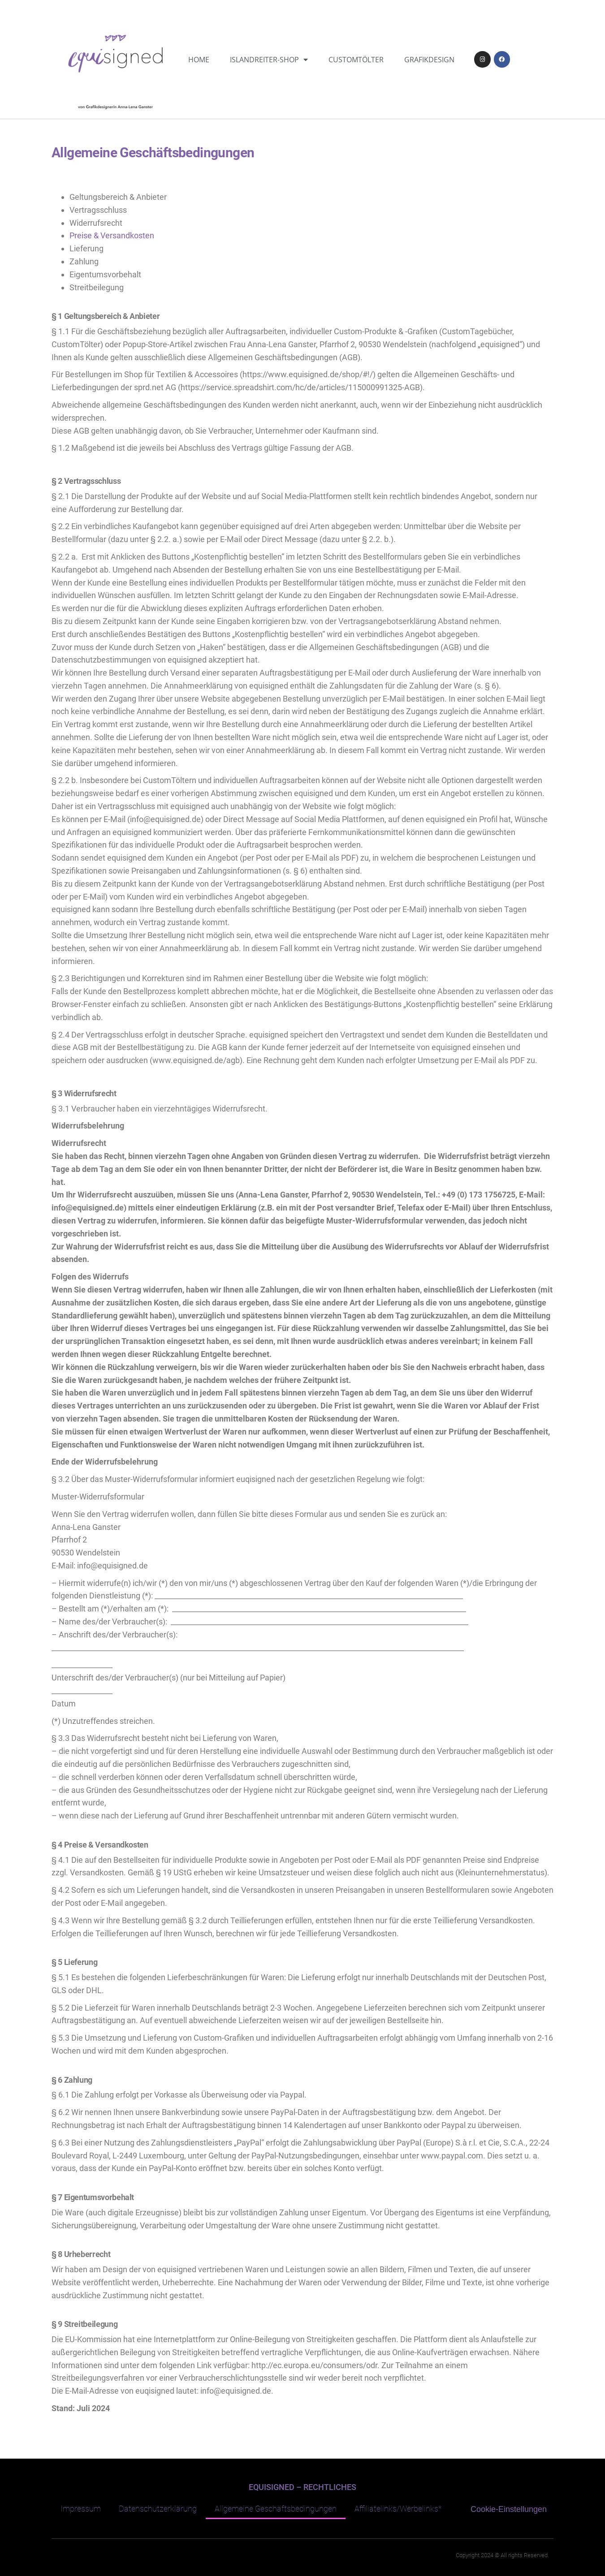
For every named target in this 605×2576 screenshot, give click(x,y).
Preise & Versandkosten (111, 235)
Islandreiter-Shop (269, 60)
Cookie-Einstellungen (509, 2509)
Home (198, 60)
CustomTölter (356, 60)
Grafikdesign (429, 60)
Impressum (80, 2508)
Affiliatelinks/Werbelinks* (398, 2508)
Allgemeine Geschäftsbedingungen (276, 2508)
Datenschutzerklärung (158, 2508)
